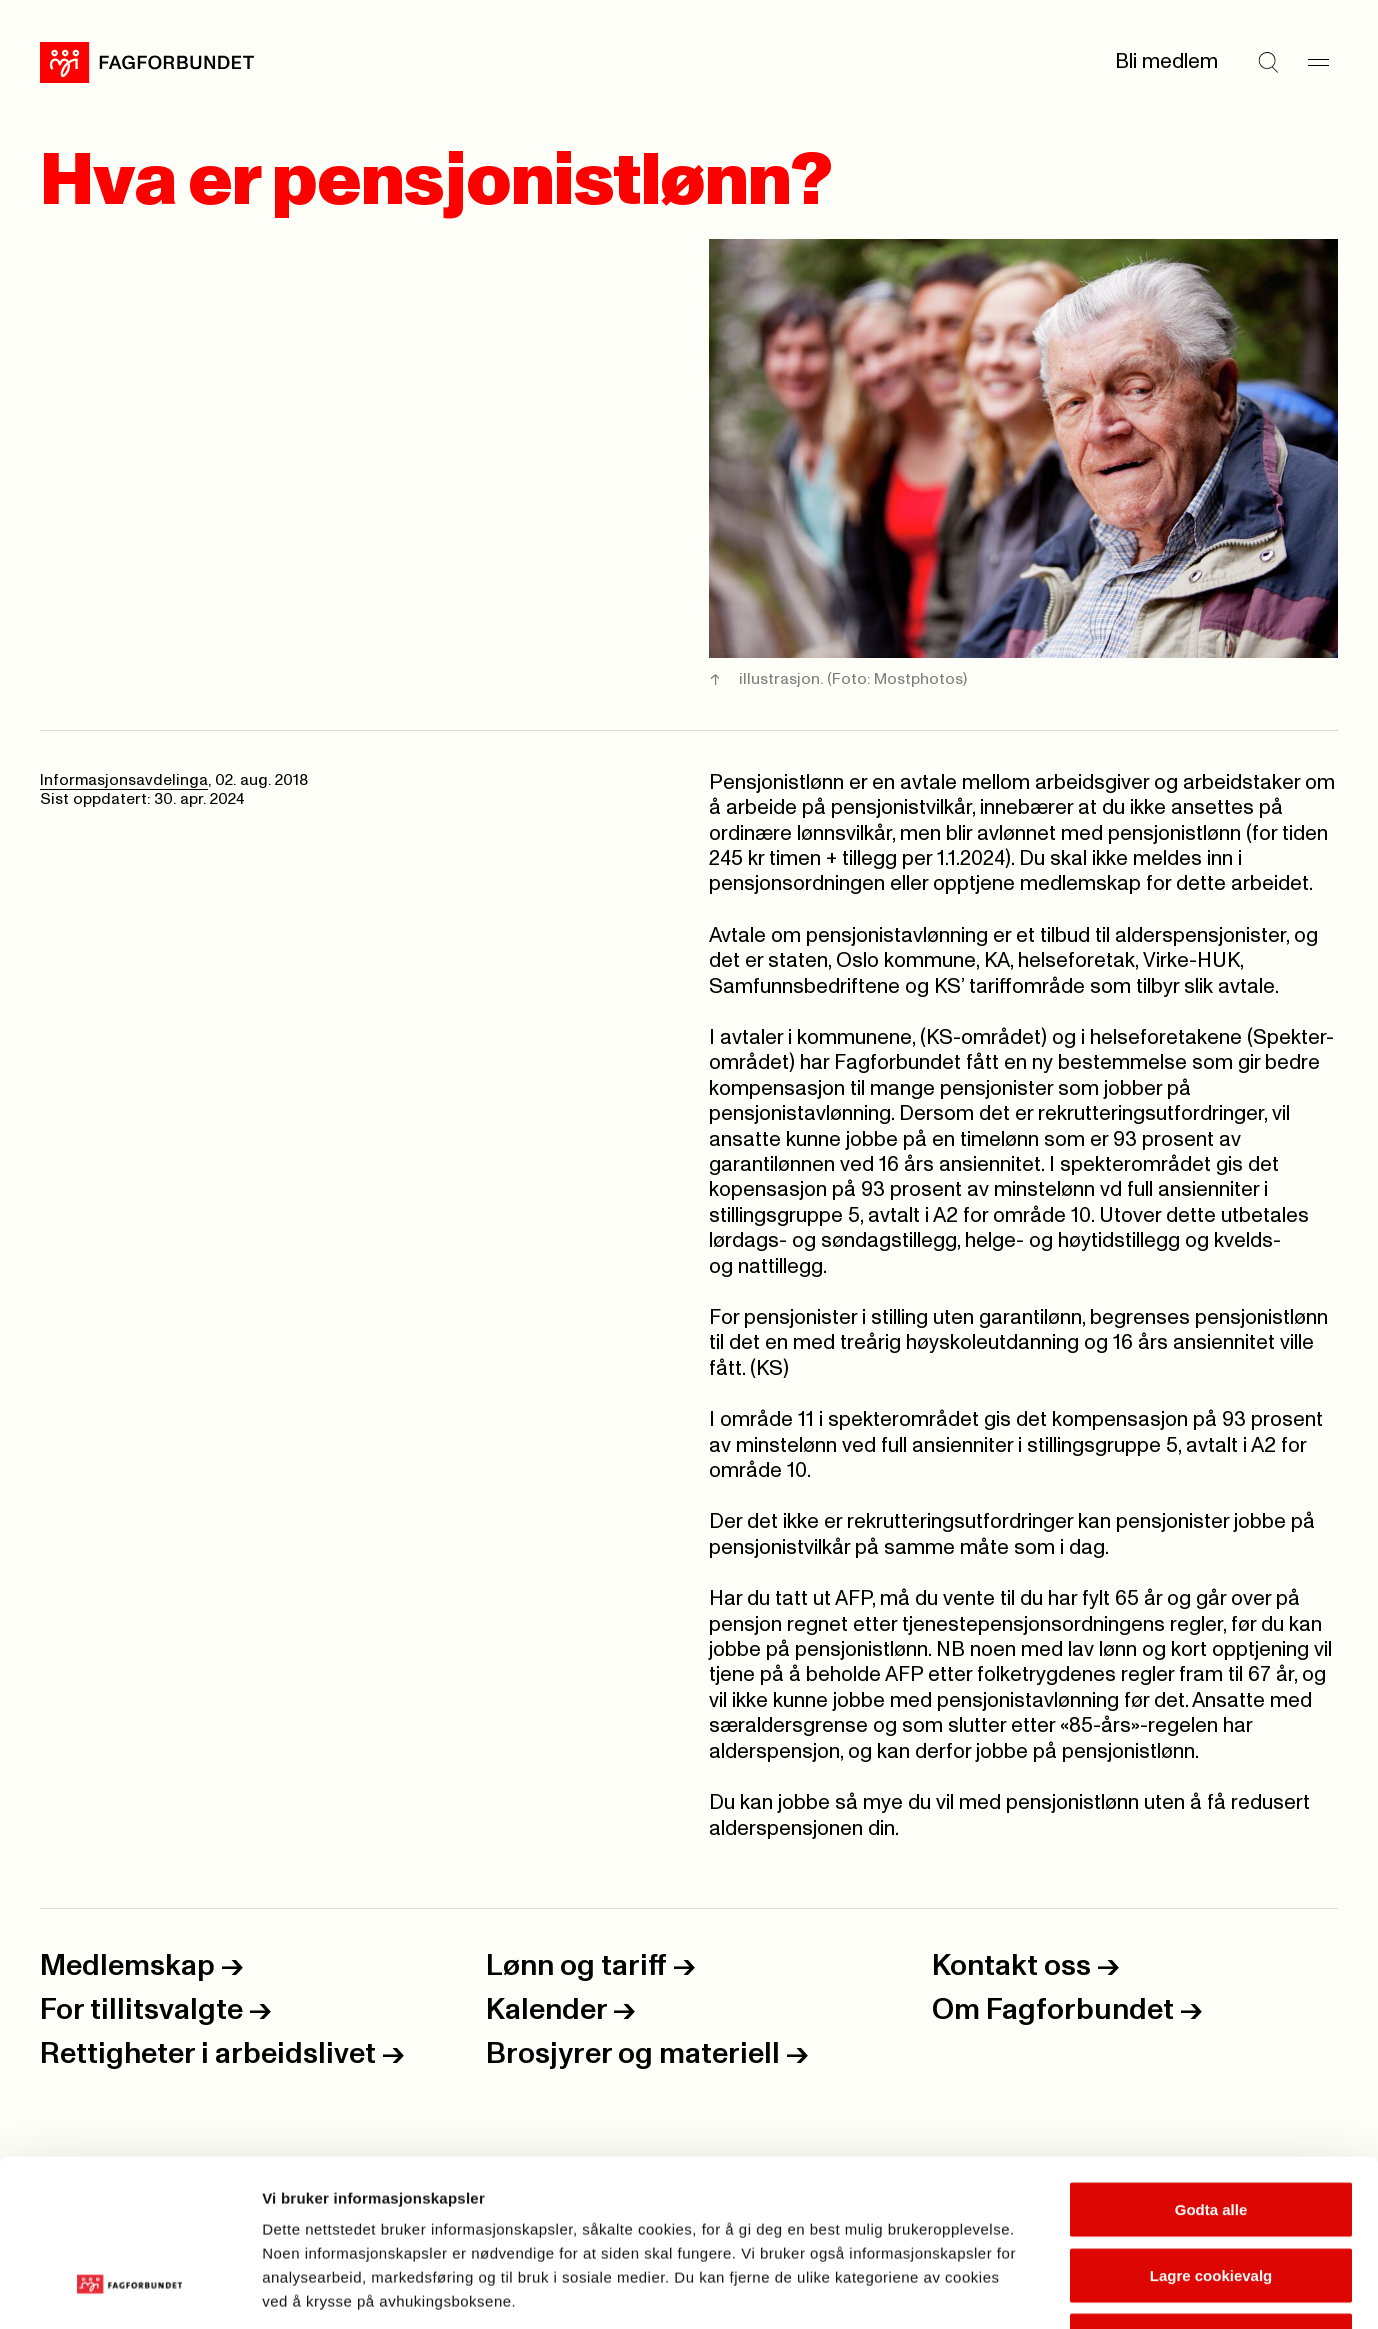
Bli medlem (1166, 62)
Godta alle (1211, 2066)
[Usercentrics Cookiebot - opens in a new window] (129, 2290)
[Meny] (1318, 63)
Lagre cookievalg (1211, 2132)
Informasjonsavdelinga (124, 780)
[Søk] (1268, 63)
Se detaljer (1075, 2289)
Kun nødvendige (1211, 2197)
